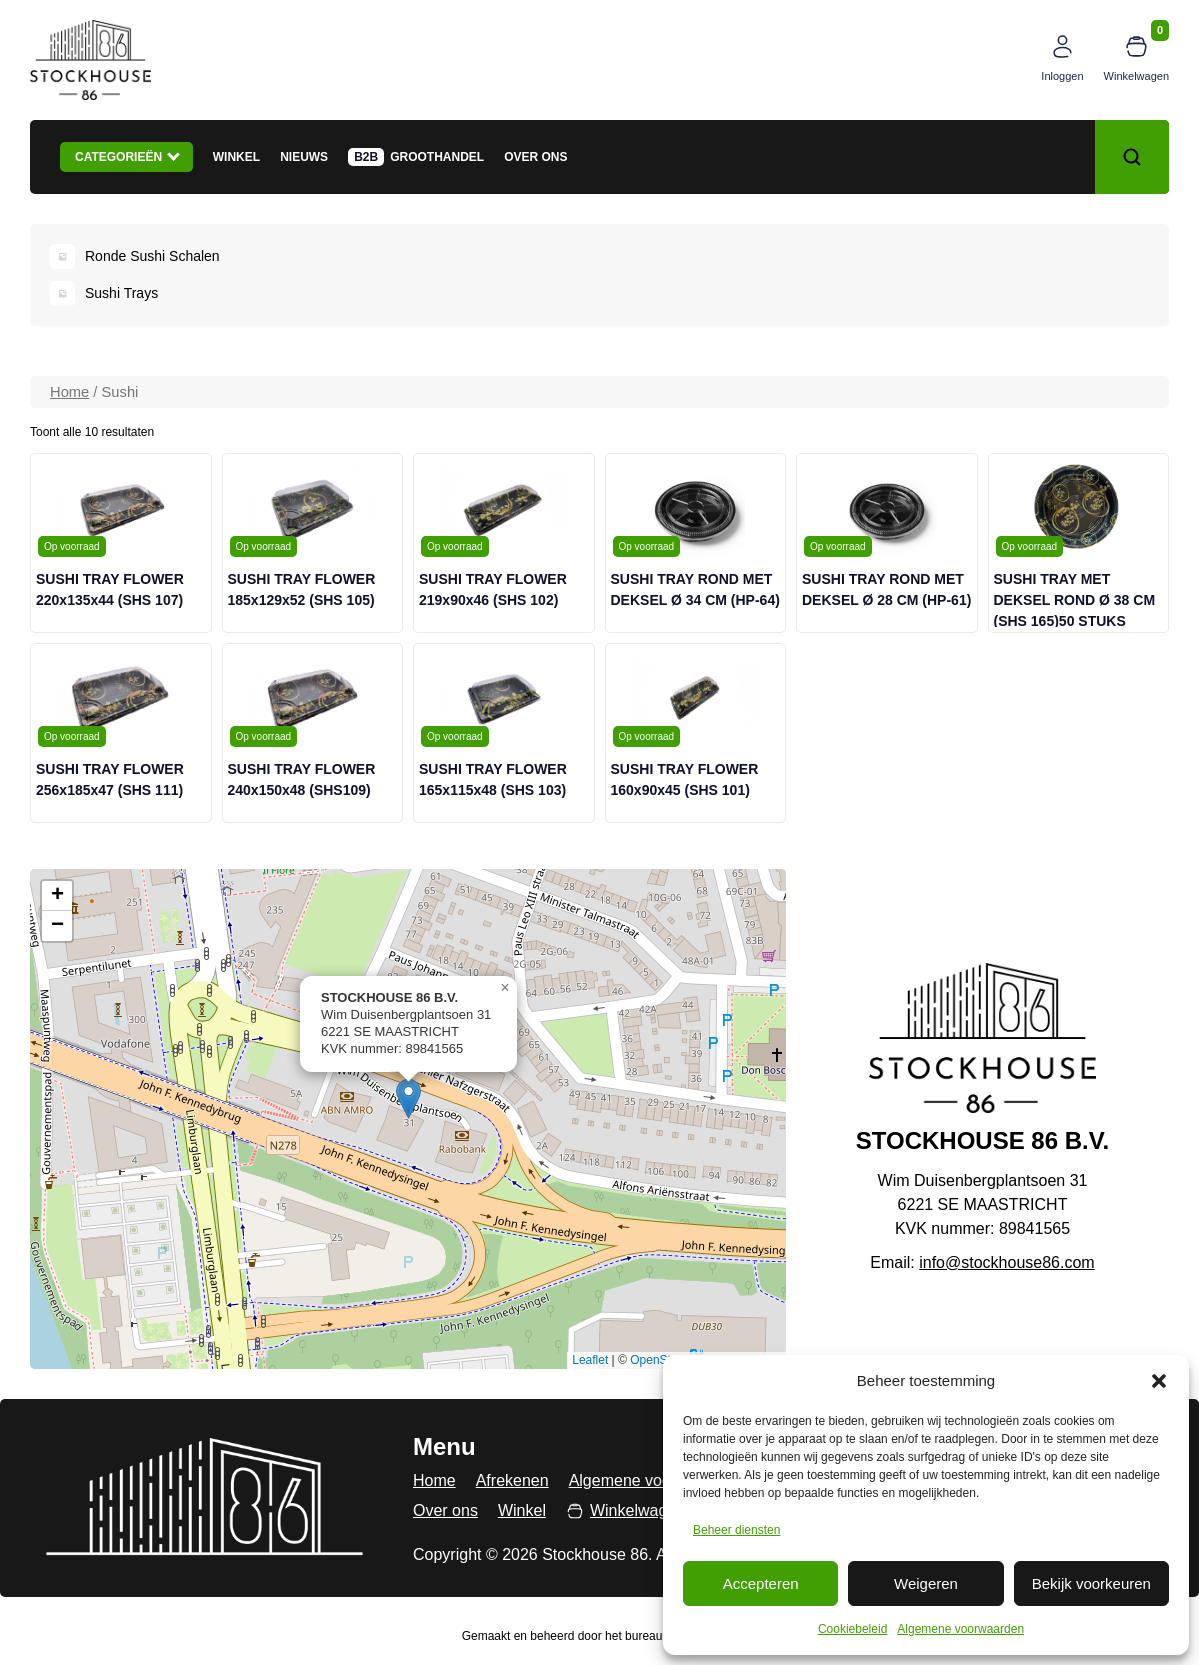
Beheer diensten (736, 1530)
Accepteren (761, 1583)
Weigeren (926, 1583)
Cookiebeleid (852, 1629)
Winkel (236, 157)
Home (69, 392)
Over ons (535, 157)
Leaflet (590, 1360)
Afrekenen (512, 1480)
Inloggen (1062, 76)
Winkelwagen (1136, 76)
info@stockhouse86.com (1006, 1262)
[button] (1159, 1381)
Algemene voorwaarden (960, 1629)
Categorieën (127, 156)
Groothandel (437, 157)
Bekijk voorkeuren (1091, 1583)
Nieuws (304, 157)
